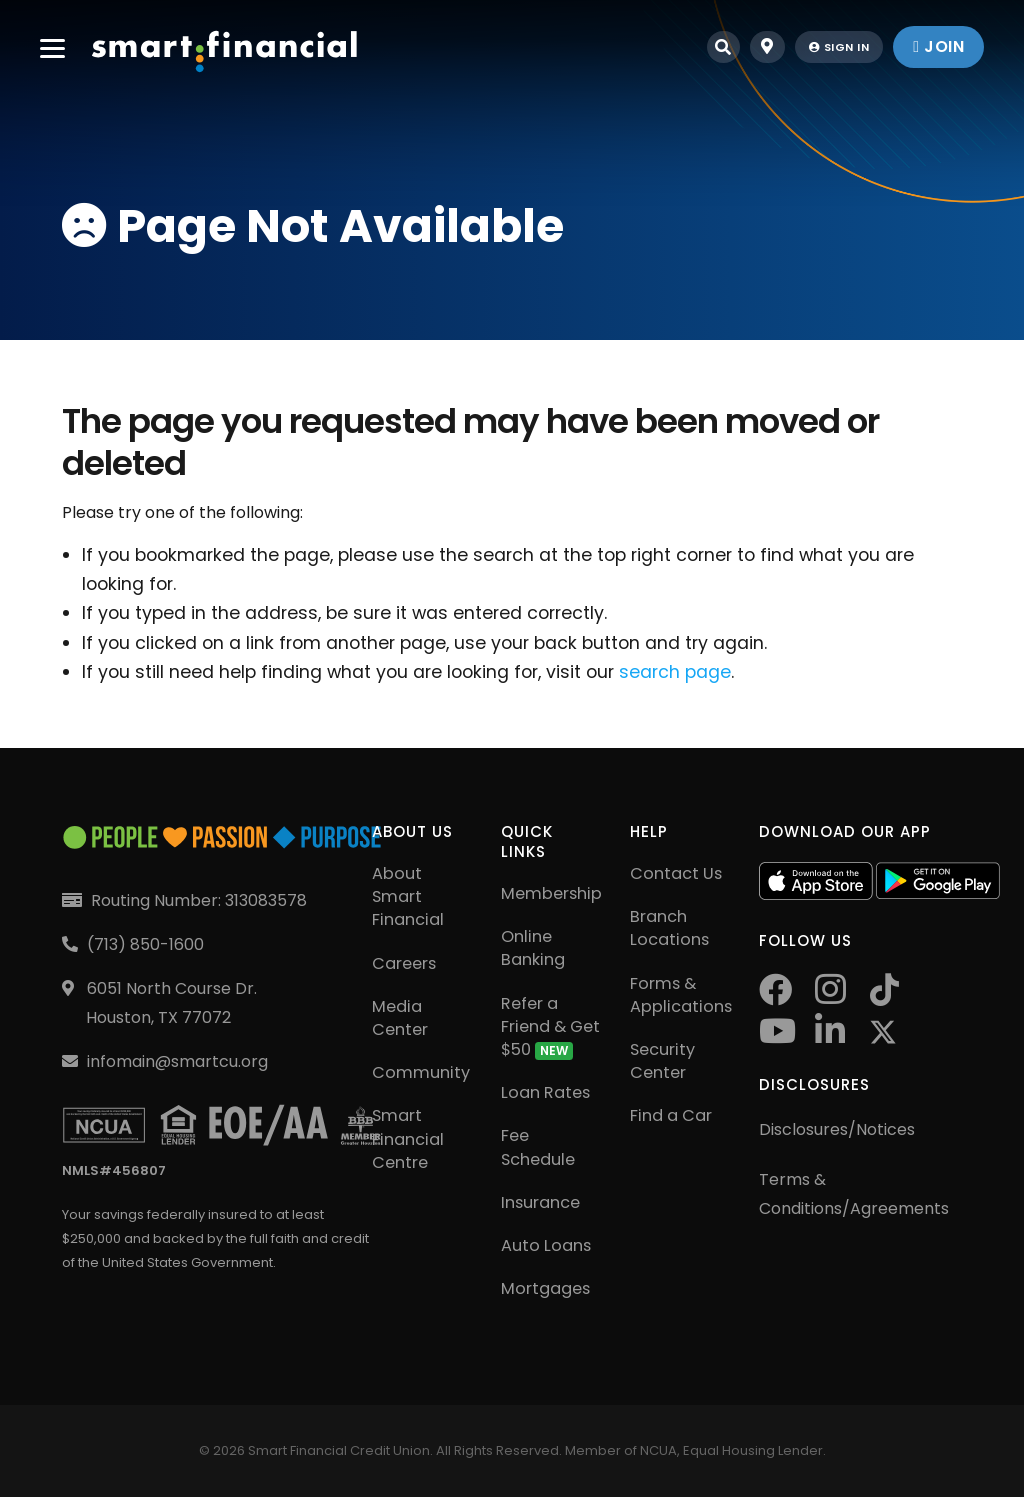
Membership (551, 893)
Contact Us (676, 873)
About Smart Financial (408, 896)
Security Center (662, 1061)
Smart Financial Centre (408, 1138)
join (938, 46)
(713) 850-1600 (145, 944)
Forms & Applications (681, 995)
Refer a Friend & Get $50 (550, 1026)
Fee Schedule (538, 1147)
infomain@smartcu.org (177, 1061)
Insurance (540, 1202)
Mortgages (545, 1288)
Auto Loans (546, 1245)
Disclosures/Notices (837, 1129)
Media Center (400, 1018)
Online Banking (533, 948)
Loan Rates (545, 1092)
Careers (404, 963)
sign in (839, 47)
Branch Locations (669, 928)
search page (675, 672)
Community (421, 1072)
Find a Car (671, 1115)
